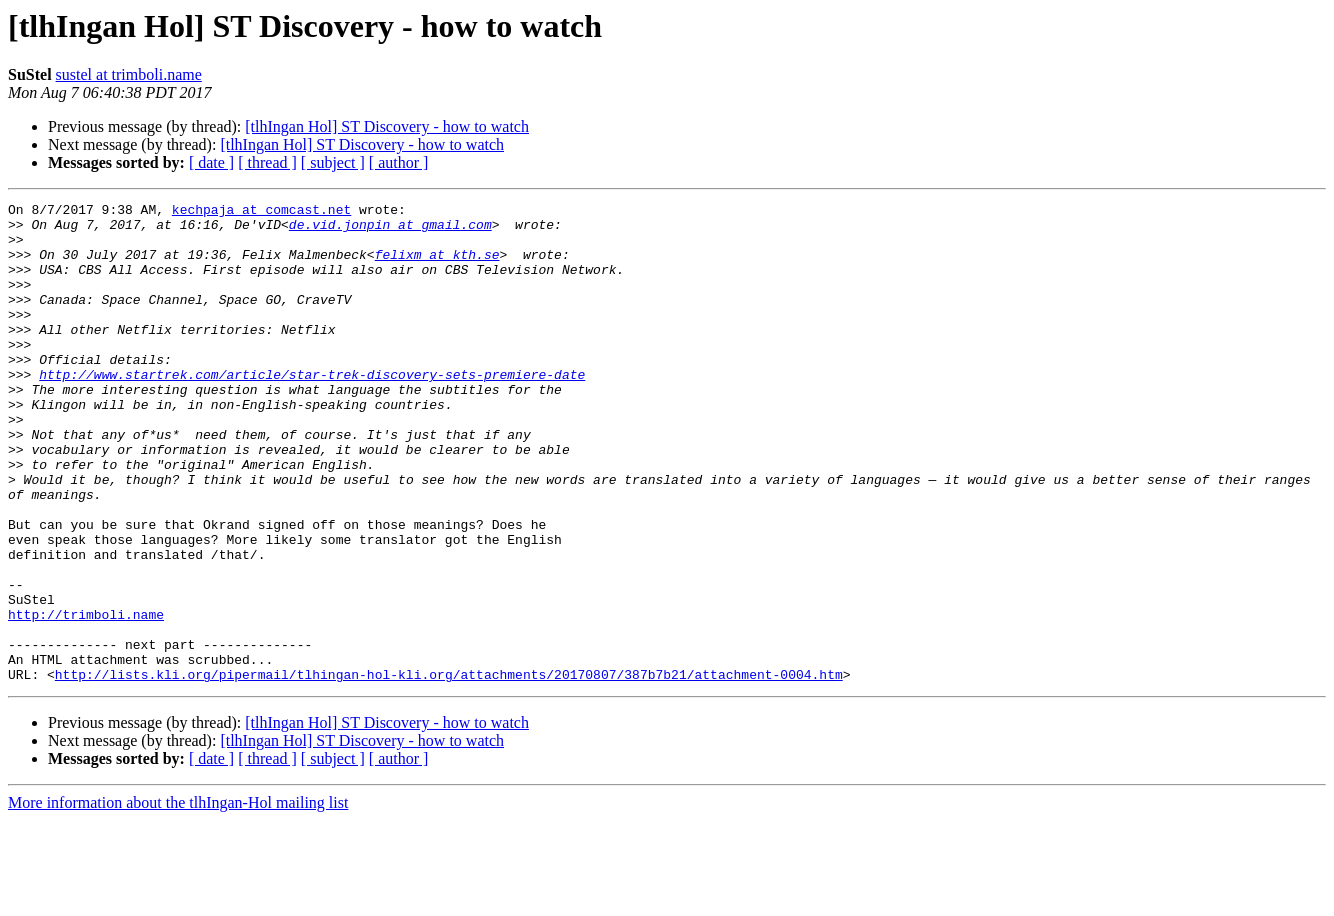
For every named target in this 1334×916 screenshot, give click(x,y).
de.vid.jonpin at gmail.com (390, 230)
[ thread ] (267, 162)
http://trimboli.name (86, 698)
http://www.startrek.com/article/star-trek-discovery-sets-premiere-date (312, 410)
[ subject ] (333, 162)
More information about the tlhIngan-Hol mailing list (178, 898)
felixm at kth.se (437, 266)
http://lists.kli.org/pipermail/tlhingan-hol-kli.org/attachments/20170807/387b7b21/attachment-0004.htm (449, 770)
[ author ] (399, 162)
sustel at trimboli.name (129, 74)
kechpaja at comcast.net (261, 212)
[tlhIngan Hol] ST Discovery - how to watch (387, 126)
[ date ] (211, 162)
